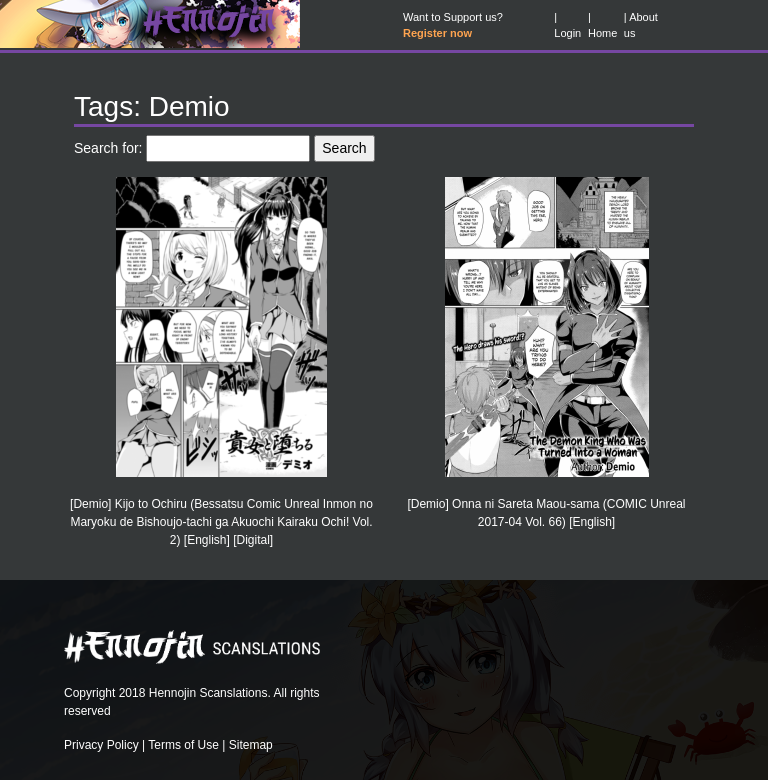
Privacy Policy (101, 745)
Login (567, 33)
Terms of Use (183, 745)
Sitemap (251, 745)
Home (602, 33)
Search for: (108, 148)
